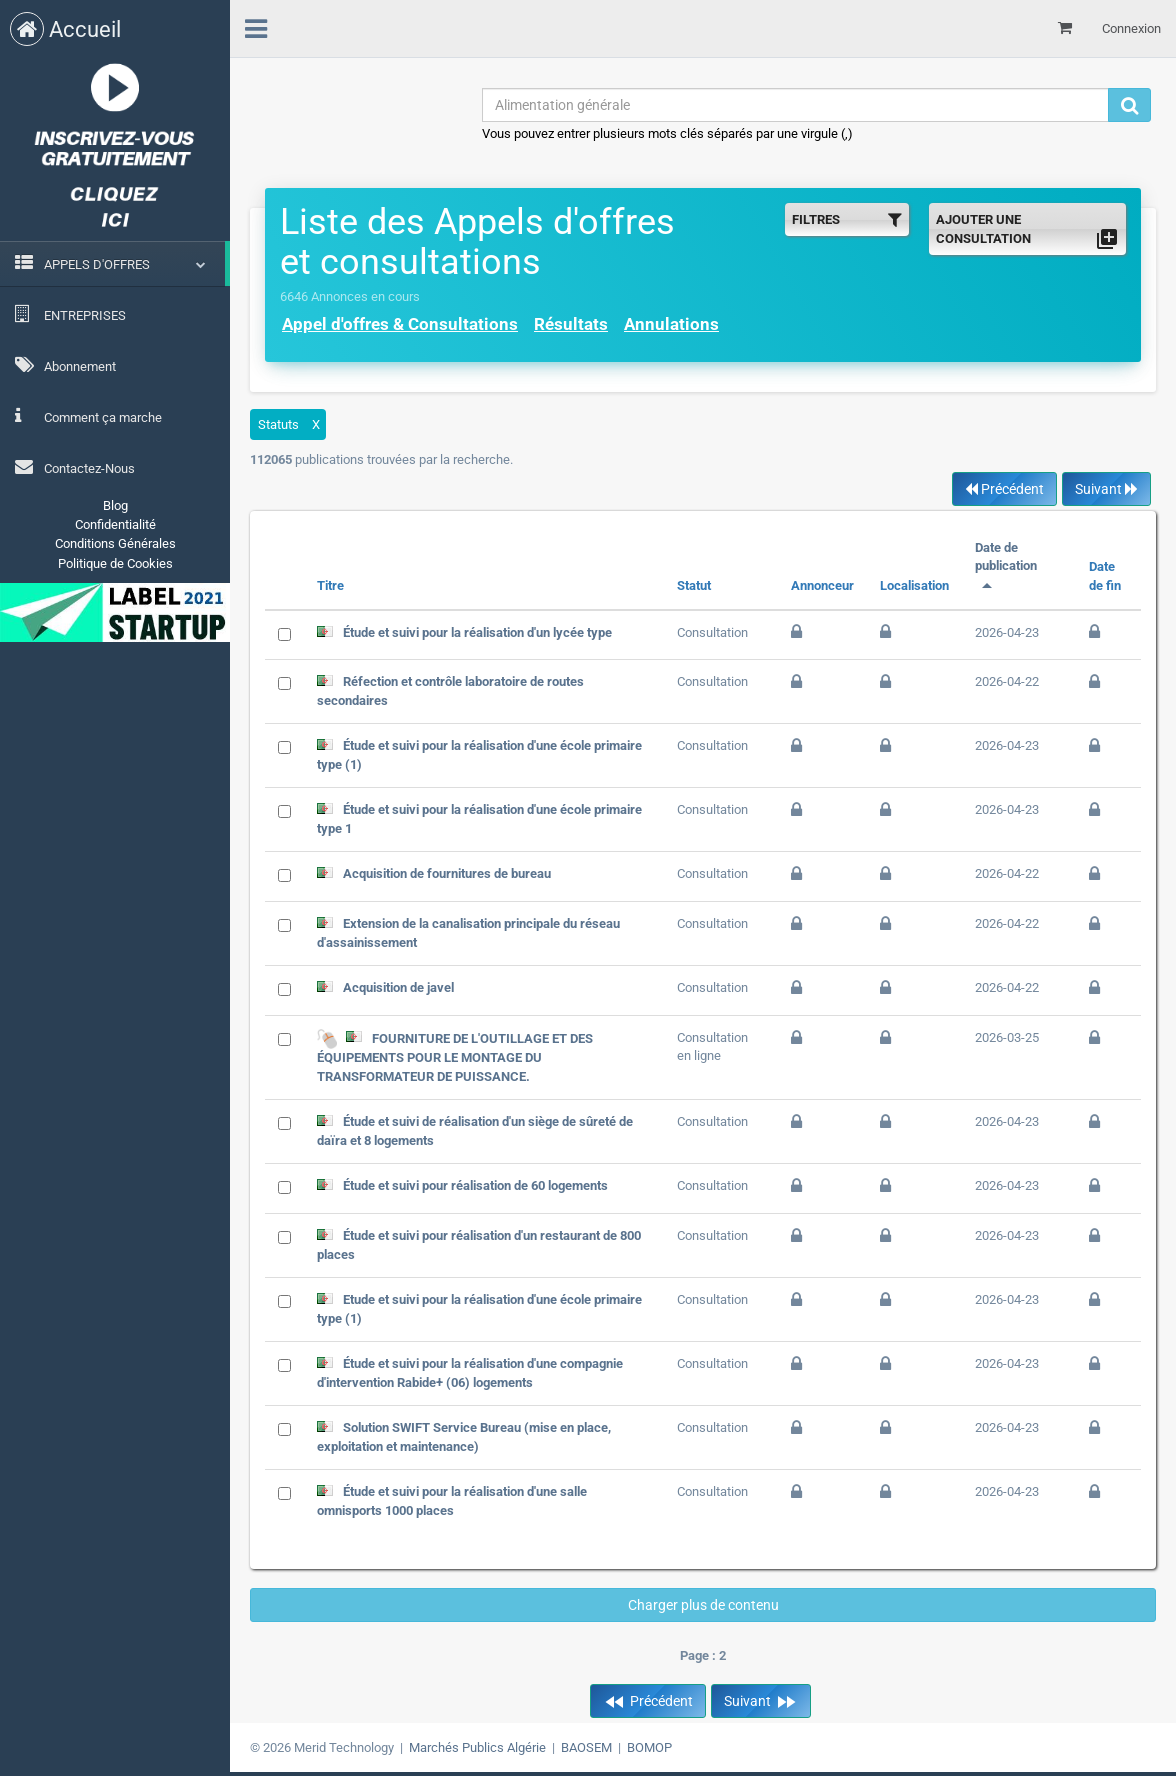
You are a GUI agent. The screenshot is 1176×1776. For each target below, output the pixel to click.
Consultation (712, 632)
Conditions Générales (115, 543)
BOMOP (649, 1747)
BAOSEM (586, 1747)
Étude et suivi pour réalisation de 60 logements (475, 1185)
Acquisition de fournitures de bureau (447, 873)
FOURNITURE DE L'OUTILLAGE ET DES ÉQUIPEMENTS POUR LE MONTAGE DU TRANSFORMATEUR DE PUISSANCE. (455, 1056)
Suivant (1106, 489)
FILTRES (847, 219)
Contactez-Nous (75, 467)
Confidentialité (115, 524)
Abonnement (65, 365)
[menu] (256, 26)
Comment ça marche (88, 416)
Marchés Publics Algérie (477, 1747)
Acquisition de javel (398, 987)
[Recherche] (1129, 105)
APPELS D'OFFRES (97, 264)
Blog (115, 505)
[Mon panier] (1065, 28)
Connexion (1131, 28)
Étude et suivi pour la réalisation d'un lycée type (477, 632)
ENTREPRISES (70, 314)
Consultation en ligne (712, 1047)
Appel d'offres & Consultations (400, 324)
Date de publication (1006, 566)
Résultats (571, 324)
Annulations (671, 324)
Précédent (1004, 489)
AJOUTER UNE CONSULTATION (1027, 231)
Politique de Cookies (115, 563)
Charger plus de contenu (703, 1605)
